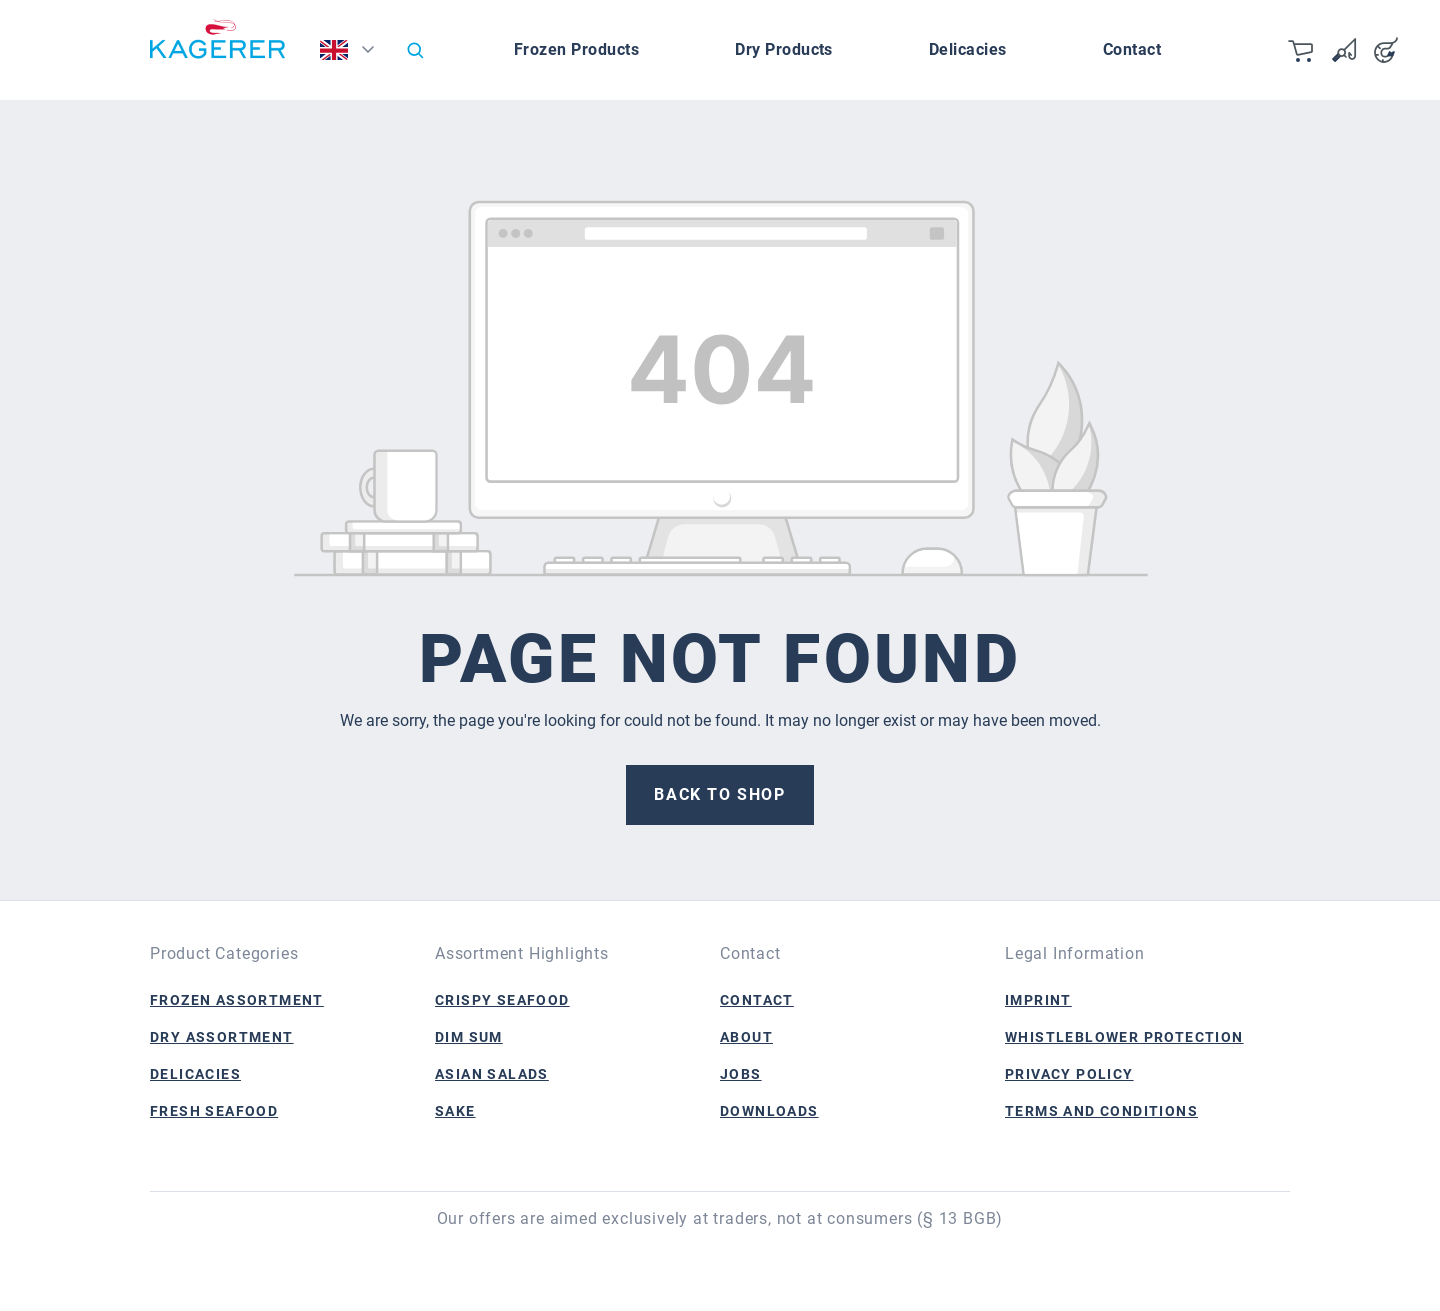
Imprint (1038, 1000)
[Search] (415, 50)
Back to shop (719, 794)
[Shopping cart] (1302, 50)
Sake (455, 1111)
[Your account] (1386, 50)
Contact (757, 1000)
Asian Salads (492, 1074)
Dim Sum (469, 1037)
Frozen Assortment (237, 1000)
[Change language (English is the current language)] (354, 55)
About (746, 1037)
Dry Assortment (222, 1037)
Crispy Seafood (502, 1000)
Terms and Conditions (1101, 1111)
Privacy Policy (1069, 1074)
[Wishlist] (1344, 50)
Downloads (769, 1111)
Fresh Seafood (214, 1111)
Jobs (741, 1074)
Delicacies (195, 1074)
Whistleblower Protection (1124, 1037)
